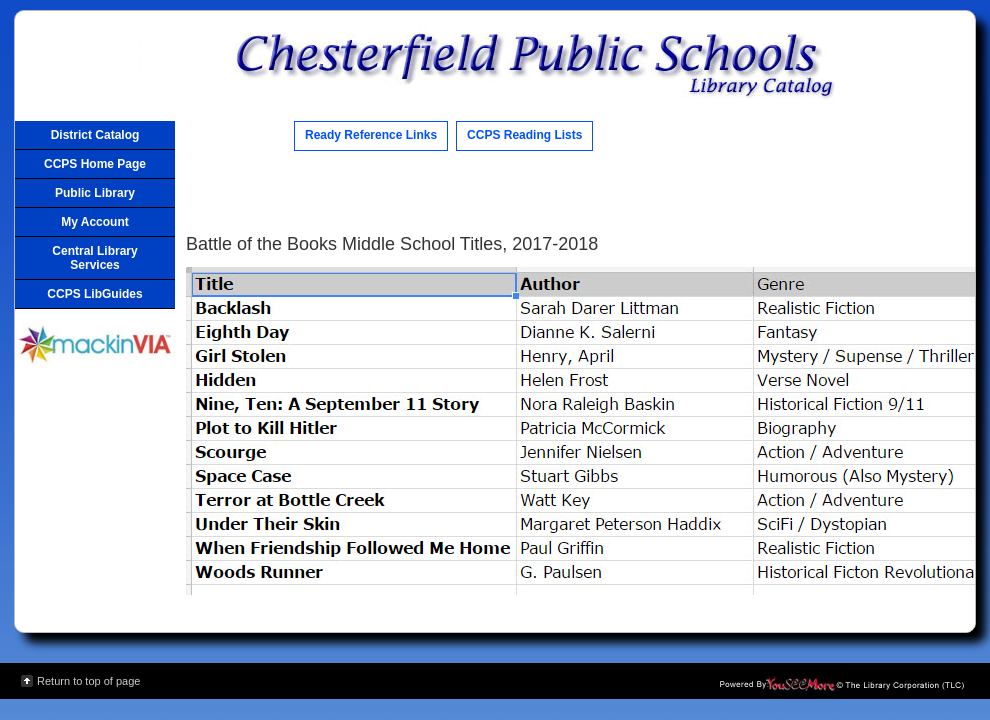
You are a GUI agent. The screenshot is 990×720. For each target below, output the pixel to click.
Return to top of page (88, 681)
